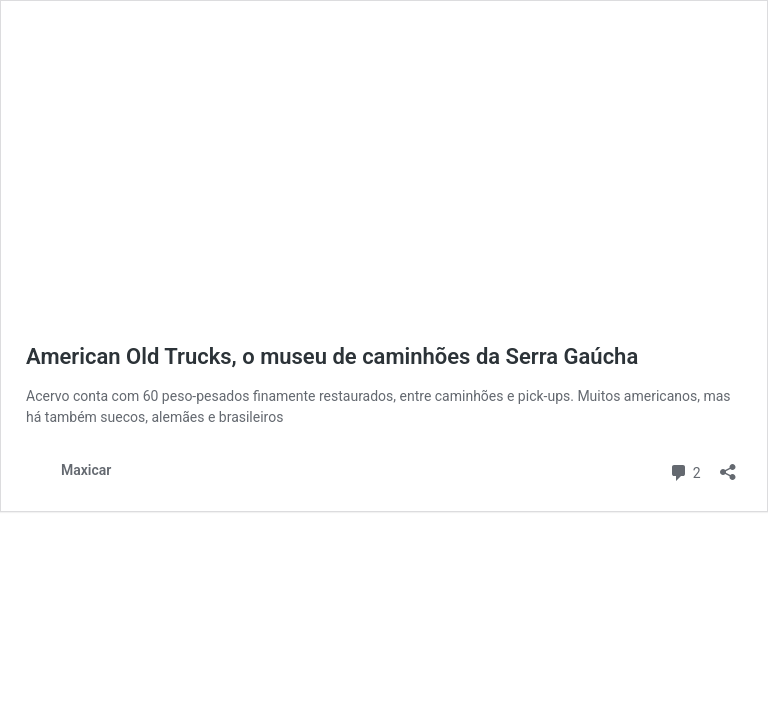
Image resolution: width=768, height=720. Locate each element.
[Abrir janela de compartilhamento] (728, 465)
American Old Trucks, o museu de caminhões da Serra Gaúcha (332, 356)
